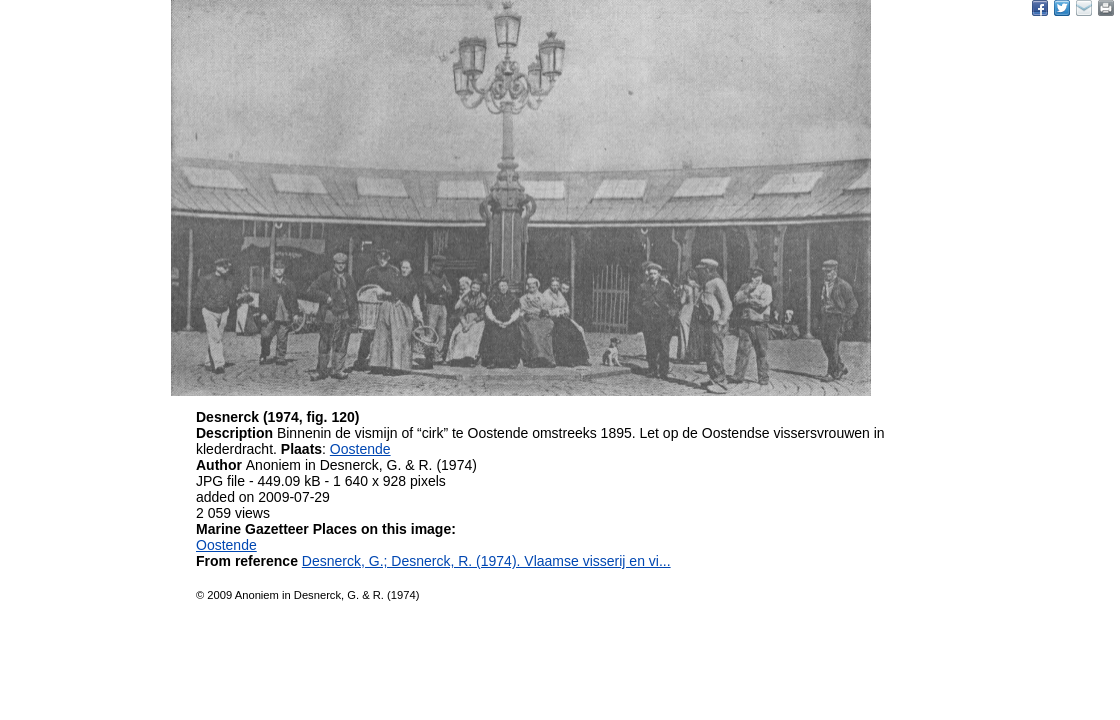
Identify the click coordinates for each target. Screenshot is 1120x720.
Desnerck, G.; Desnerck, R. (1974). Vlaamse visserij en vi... (486, 561)
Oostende (360, 449)
